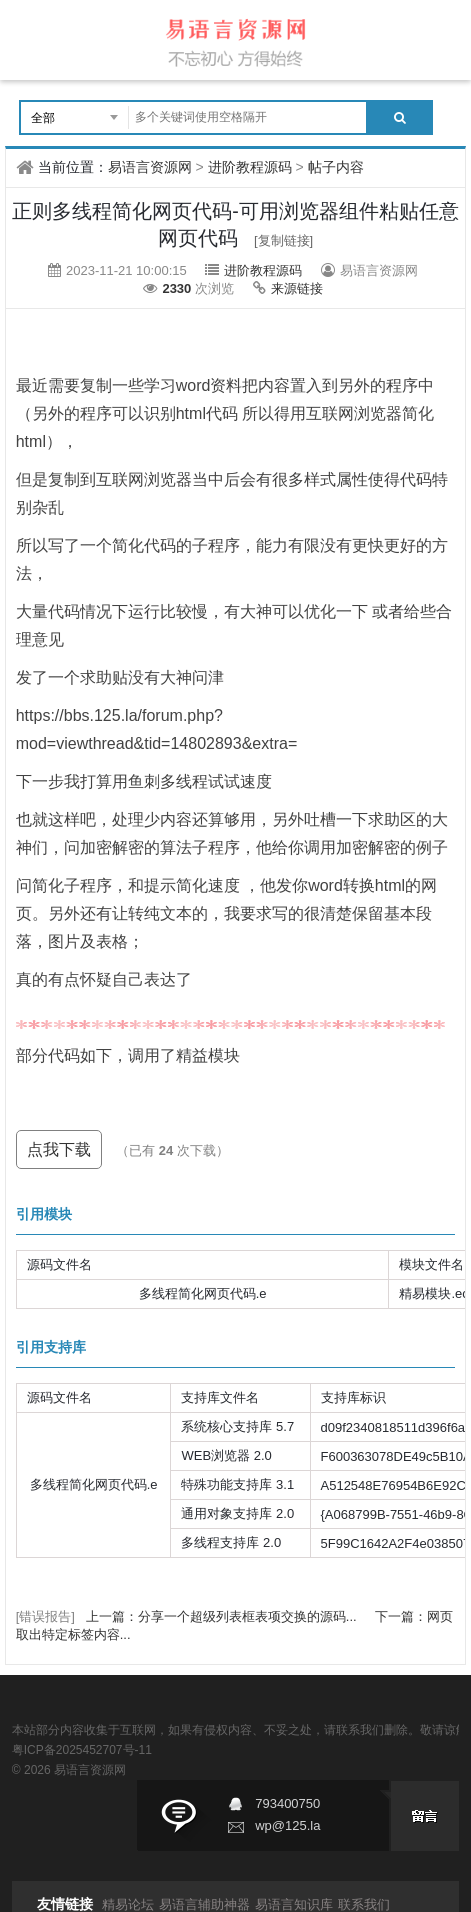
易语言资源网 (150, 167)
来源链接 (297, 288)
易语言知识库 (294, 1904)
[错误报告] (45, 1616)
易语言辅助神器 (204, 1904)
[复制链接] (283, 240)
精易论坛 (128, 1904)
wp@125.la (287, 1825)
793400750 (287, 1803)
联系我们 (364, 1904)
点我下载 (59, 1149)
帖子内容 (336, 167)
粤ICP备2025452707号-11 (82, 1750)
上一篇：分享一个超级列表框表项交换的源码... (223, 1616)
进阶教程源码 (250, 167)
